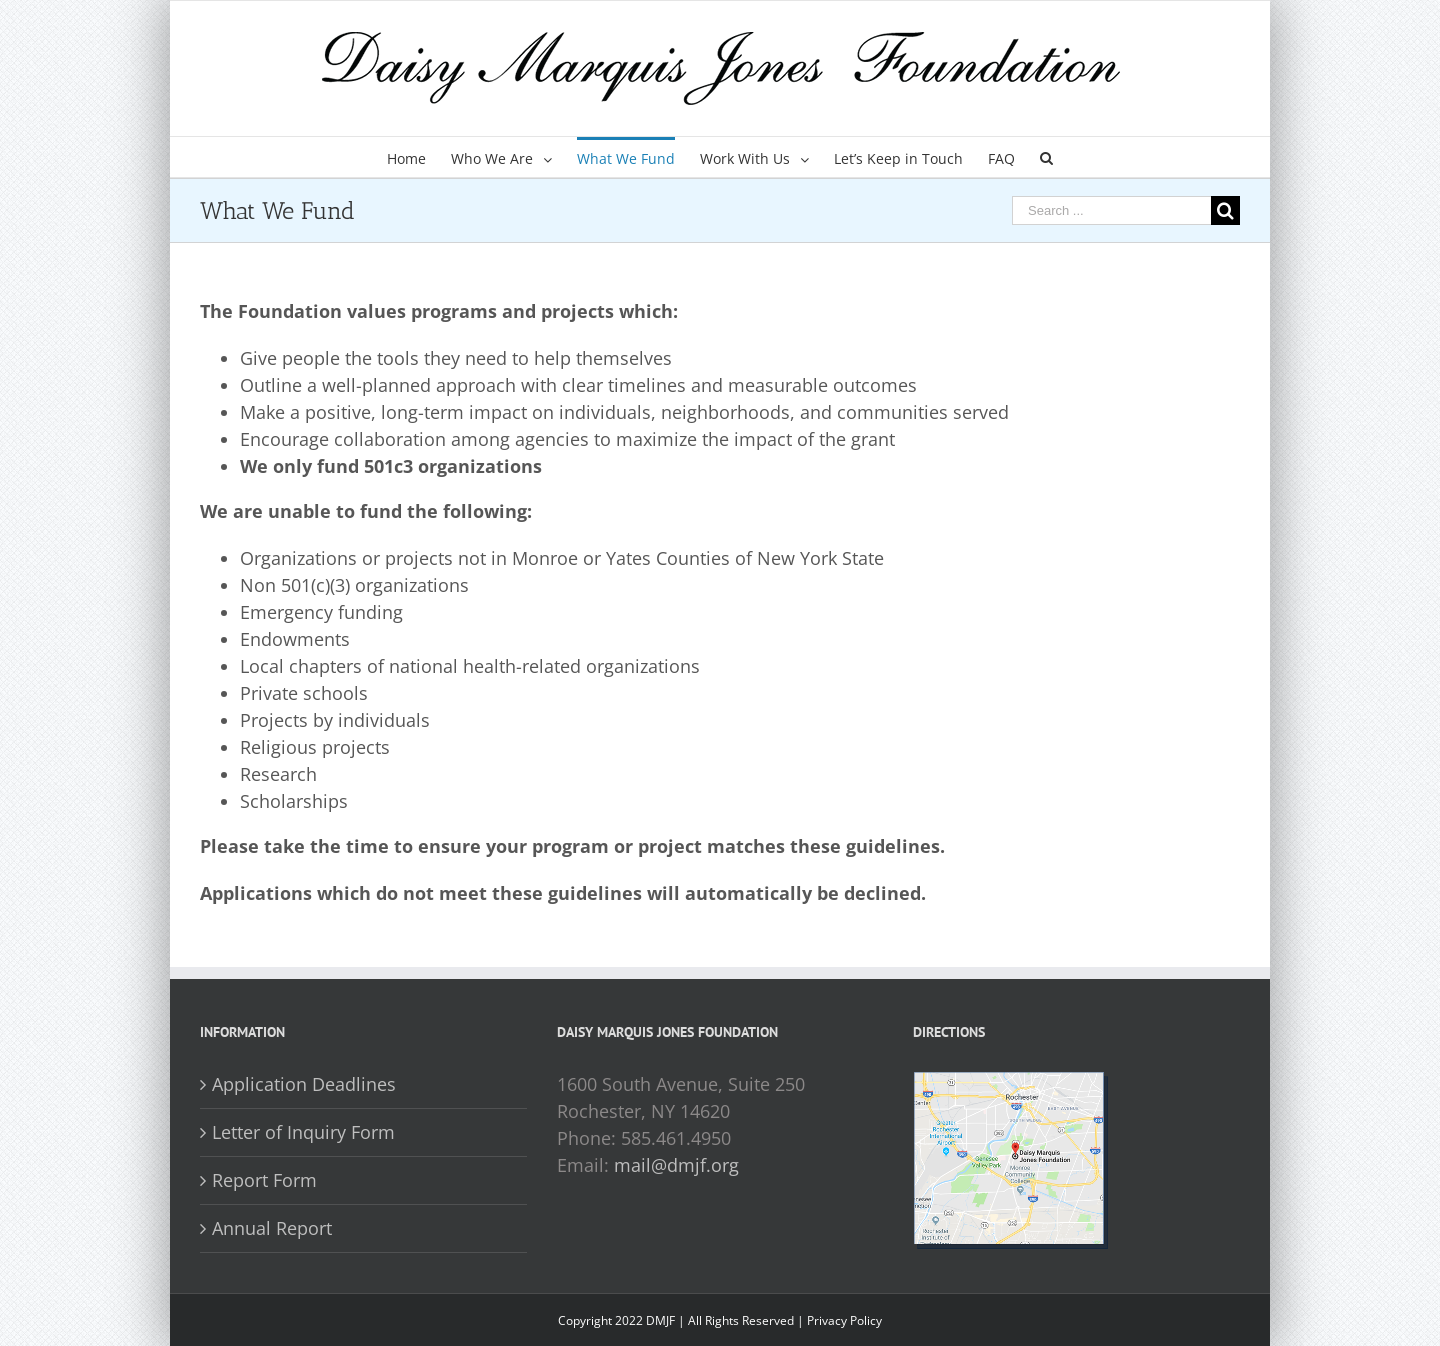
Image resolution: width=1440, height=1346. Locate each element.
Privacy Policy (844, 1320)
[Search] (1046, 157)
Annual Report (272, 1228)
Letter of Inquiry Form (303, 1132)
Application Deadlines (304, 1084)
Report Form (264, 1180)
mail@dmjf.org (676, 1165)
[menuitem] (419, 157)
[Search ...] (1111, 210)
